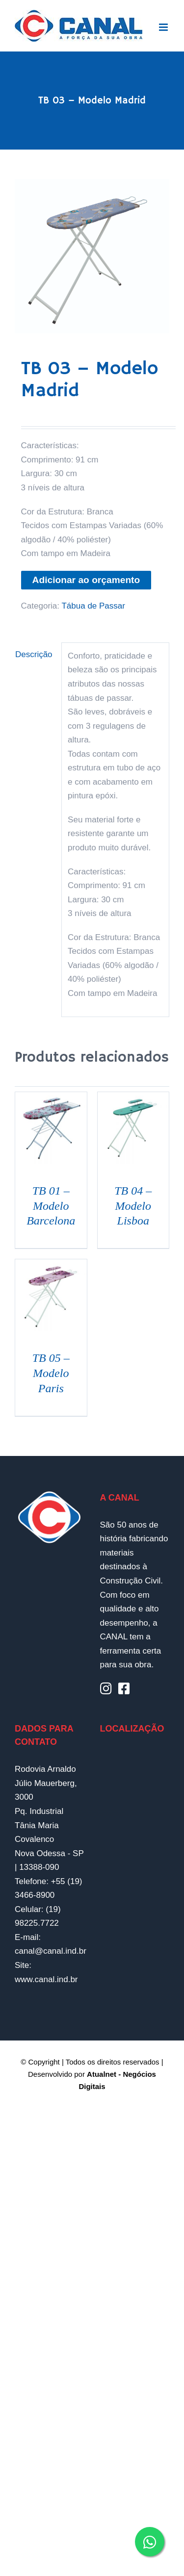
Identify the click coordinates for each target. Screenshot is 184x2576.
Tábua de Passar (93, 606)
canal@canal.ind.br (50, 1951)
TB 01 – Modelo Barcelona (50, 1205)
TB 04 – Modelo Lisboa (133, 1205)
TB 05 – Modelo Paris (51, 1373)
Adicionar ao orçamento (86, 580)
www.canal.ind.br (46, 1979)
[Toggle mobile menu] (164, 27)
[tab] (35, 654)
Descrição (34, 654)
